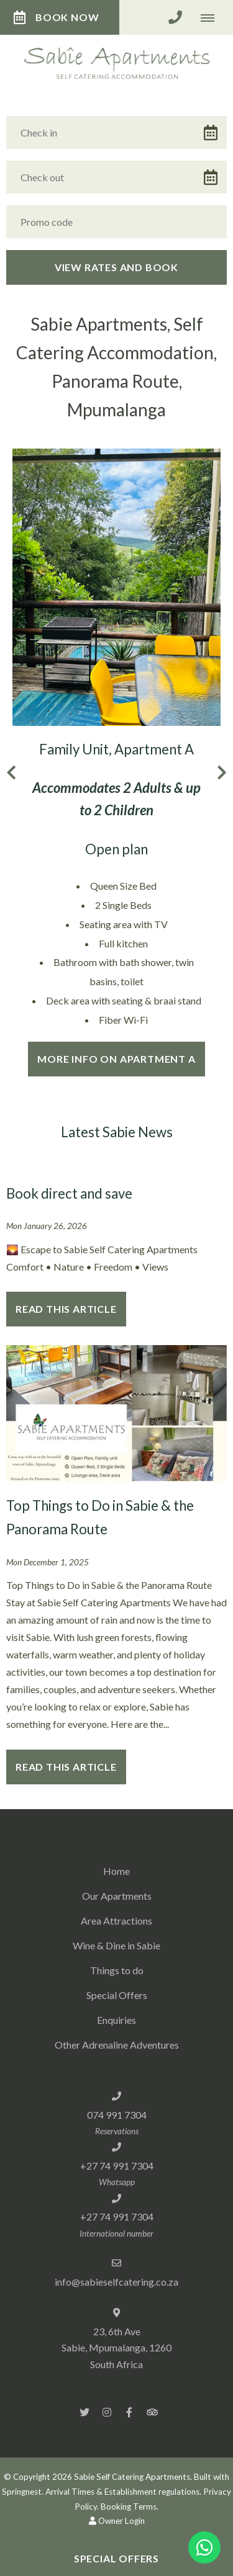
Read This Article (66, 1309)
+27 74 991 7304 (116, 2165)
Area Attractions (116, 1920)
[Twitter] (84, 2412)
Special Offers (116, 1995)
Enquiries (116, 2020)
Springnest (22, 2492)
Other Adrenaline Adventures (117, 2045)
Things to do (117, 1970)
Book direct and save (69, 1193)
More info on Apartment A (116, 1059)
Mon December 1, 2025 (47, 1563)
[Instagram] (107, 2412)
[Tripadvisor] (151, 2412)
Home (116, 1871)
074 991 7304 (117, 2115)
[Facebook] (129, 2412)
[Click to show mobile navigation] (212, 17)
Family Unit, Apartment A (116, 749)
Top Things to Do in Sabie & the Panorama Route (100, 1517)
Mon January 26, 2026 (46, 1226)
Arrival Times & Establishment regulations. (123, 2492)
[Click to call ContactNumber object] (175, 17)
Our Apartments (117, 1896)
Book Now (56, 17)
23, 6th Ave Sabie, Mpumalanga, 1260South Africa (116, 2347)
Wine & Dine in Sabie (116, 1945)
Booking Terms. (129, 2506)
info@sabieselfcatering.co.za (116, 2282)
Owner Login (117, 2521)
